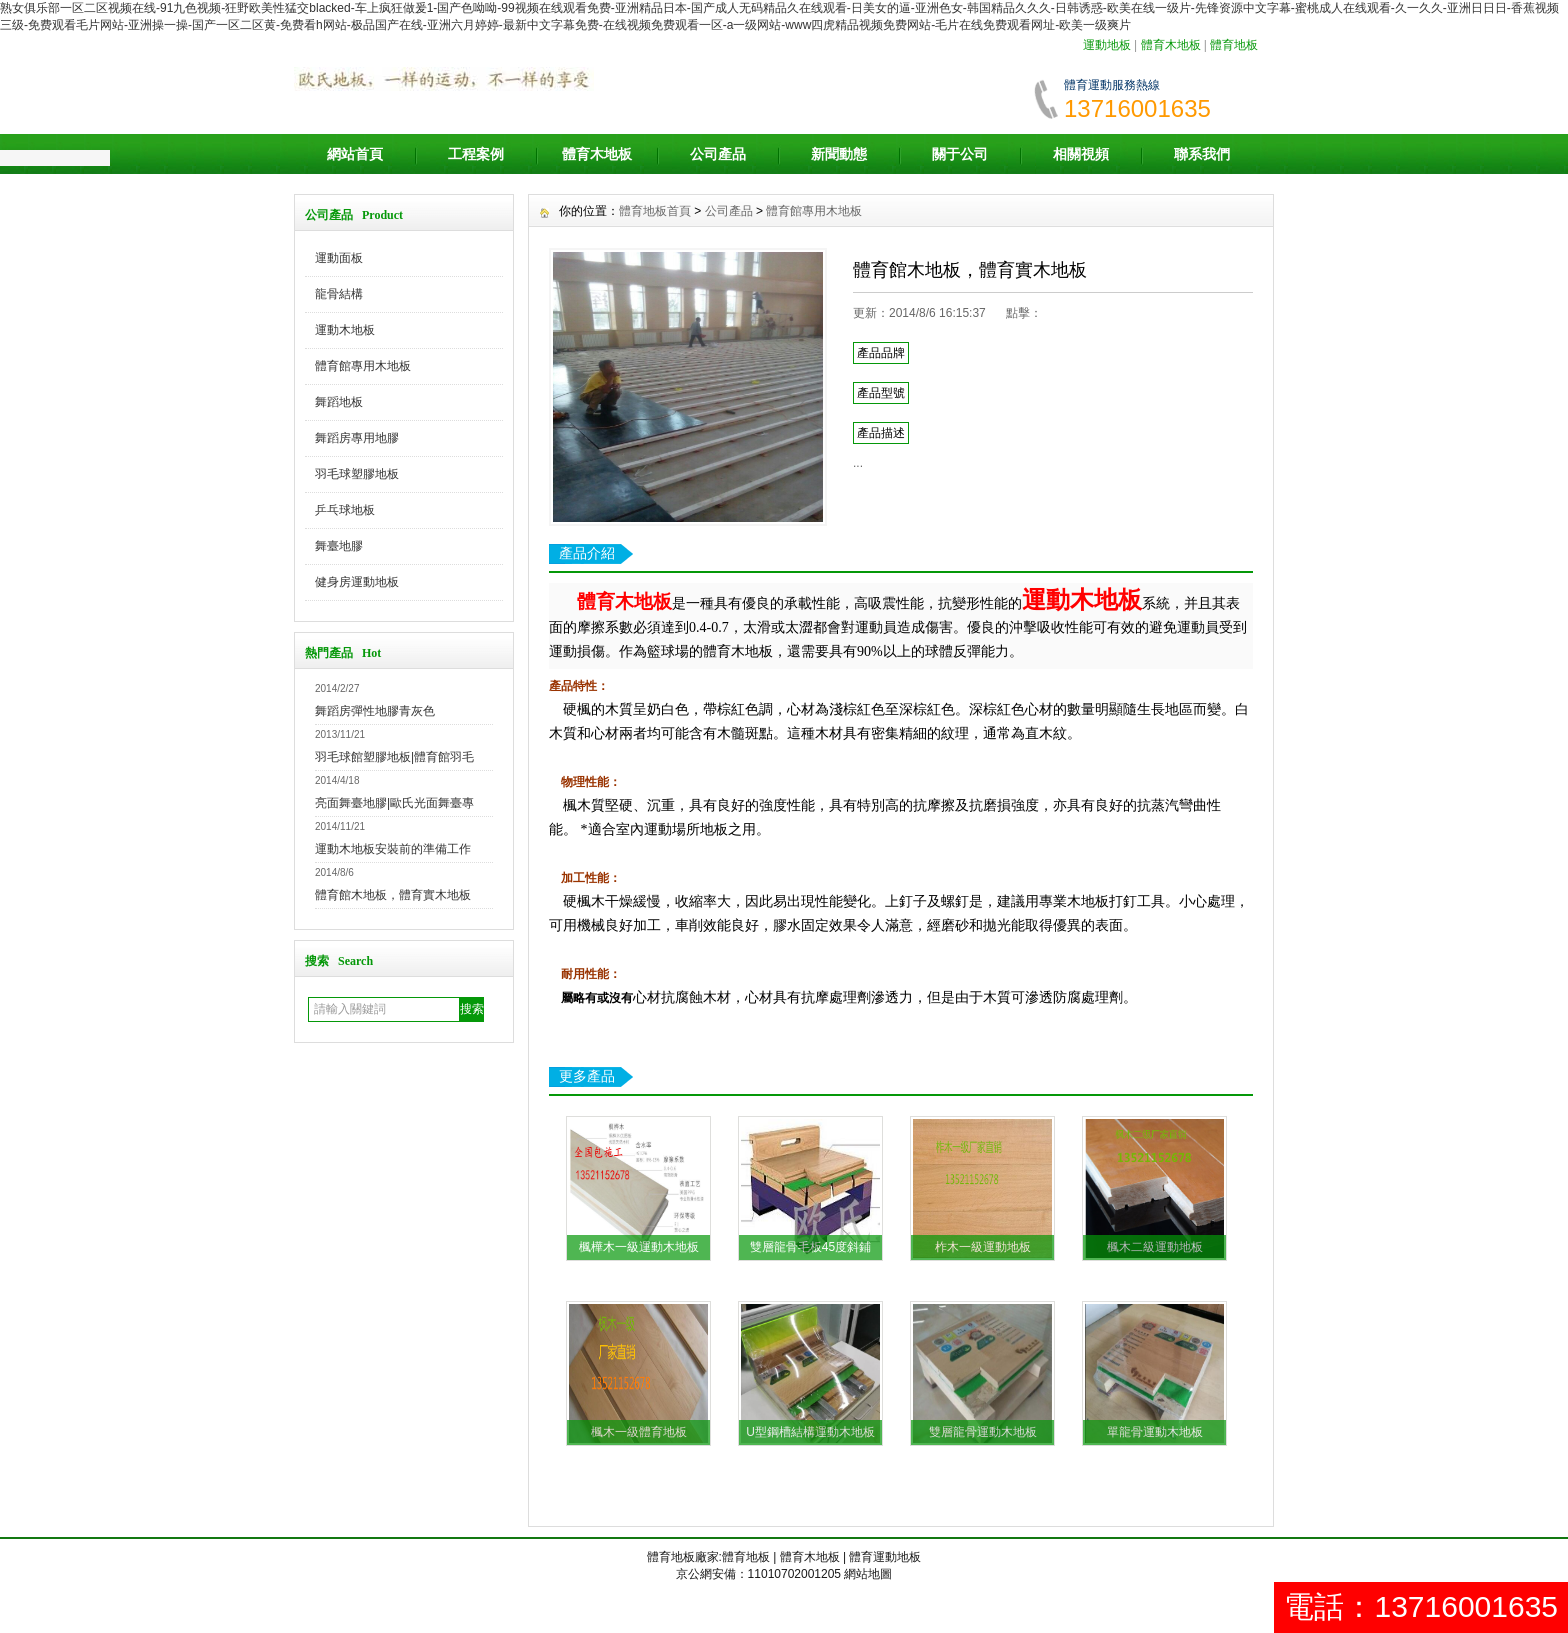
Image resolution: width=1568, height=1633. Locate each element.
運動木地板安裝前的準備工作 (393, 849)
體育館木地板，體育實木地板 (393, 895)
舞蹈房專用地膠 (357, 438)
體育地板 (1234, 45)
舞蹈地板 (339, 402)
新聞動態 (839, 154)
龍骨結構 (339, 294)
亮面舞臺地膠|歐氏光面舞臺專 (394, 803)
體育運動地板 (885, 1557)
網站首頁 (355, 154)
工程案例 (476, 154)
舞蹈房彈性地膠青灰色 (375, 711)
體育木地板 (1171, 45)
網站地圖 (868, 1574)
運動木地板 (345, 330)
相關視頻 (1081, 154)
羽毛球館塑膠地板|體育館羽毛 (394, 757)
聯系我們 (1202, 154)
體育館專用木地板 (363, 366)
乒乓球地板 (345, 510)
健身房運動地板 (357, 582)
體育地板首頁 (655, 211)
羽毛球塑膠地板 (357, 474)
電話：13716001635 (1421, 1606)
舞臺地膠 (339, 546)
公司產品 (718, 154)
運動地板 (1107, 45)
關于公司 (960, 154)
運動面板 (339, 258)
